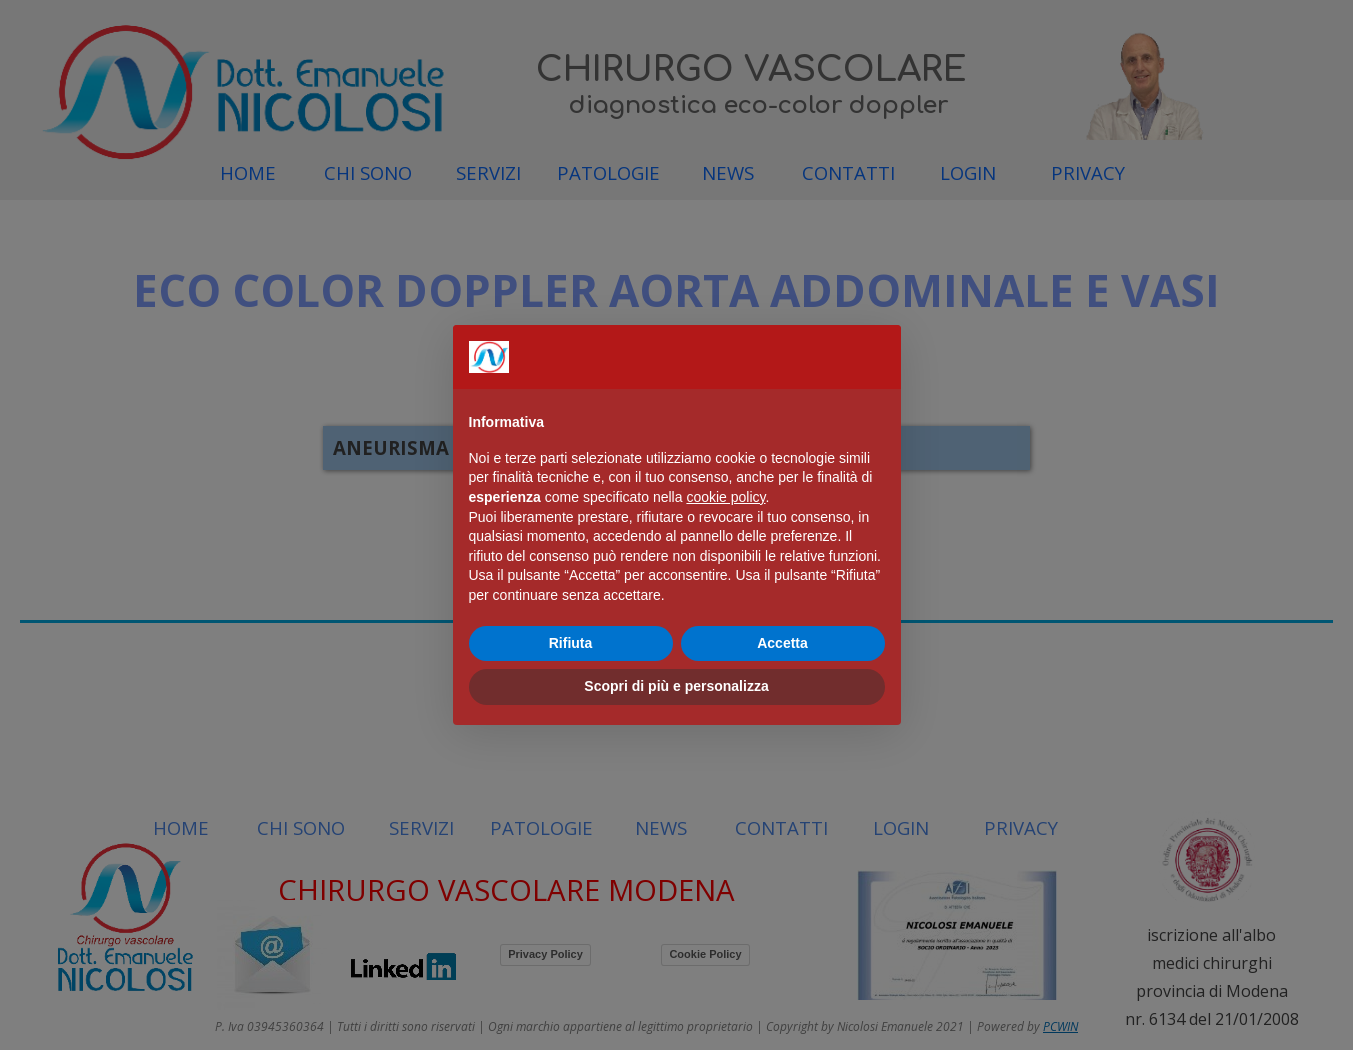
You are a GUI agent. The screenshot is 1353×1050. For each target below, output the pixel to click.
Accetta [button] (782, 643)
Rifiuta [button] (571, 643)
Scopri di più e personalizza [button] (676, 686)
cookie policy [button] (725, 497)
